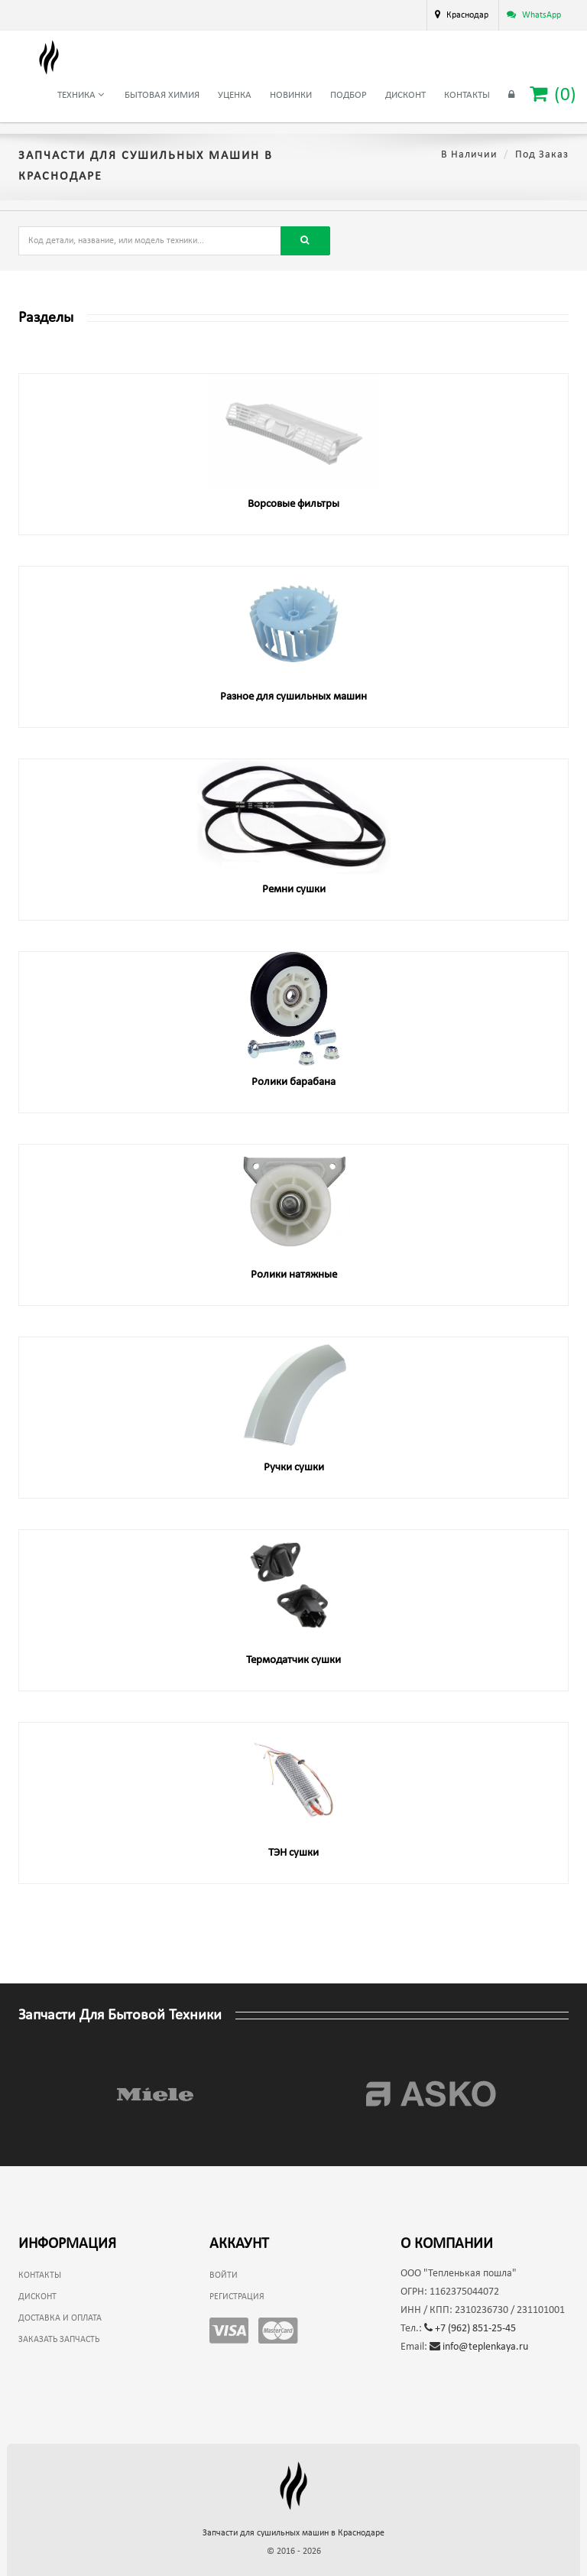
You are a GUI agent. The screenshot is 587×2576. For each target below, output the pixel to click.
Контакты (467, 95)
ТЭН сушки (293, 1853)
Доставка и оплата (60, 2318)
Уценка (234, 95)
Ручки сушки (294, 1467)
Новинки (291, 95)
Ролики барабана (293, 1082)
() (553, 94)
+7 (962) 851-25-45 (470, 2328)
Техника (80, 94)
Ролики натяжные (294, 1275)
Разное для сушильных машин (293, 697)
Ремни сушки (294, 889)
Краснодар (467, 15)
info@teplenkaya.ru (479, 2347)
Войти (223, 2275)
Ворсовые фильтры (293, 504)
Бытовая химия (162, 95)
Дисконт (405, 95)
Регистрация (236, 2297)
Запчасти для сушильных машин (293, 2533)
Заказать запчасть (58, 2339)
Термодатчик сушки (293, 1660)
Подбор (348, 95)
